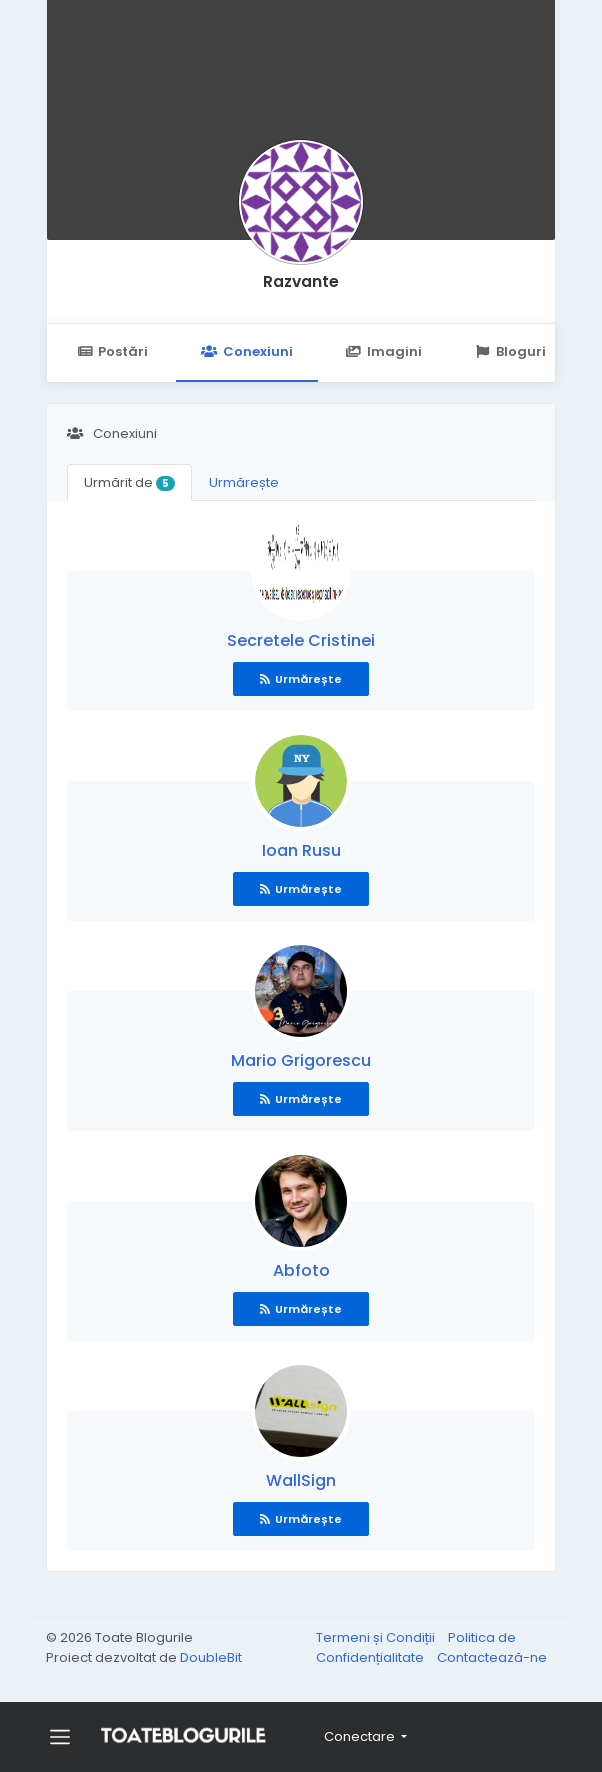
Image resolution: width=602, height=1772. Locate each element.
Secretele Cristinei (301, 640)
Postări (112, 351)
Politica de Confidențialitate (416, 1647)
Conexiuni (246, 351)
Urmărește (244, 482)
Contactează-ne (492, 1657)
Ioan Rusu (301, 850)
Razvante (301, 281)
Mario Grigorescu (301, 1060)
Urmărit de (129, 482)
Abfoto (301, 1270)
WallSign (301, 1480)
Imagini (384, 351)
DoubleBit (211, 1657)
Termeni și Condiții (377, 1637)
